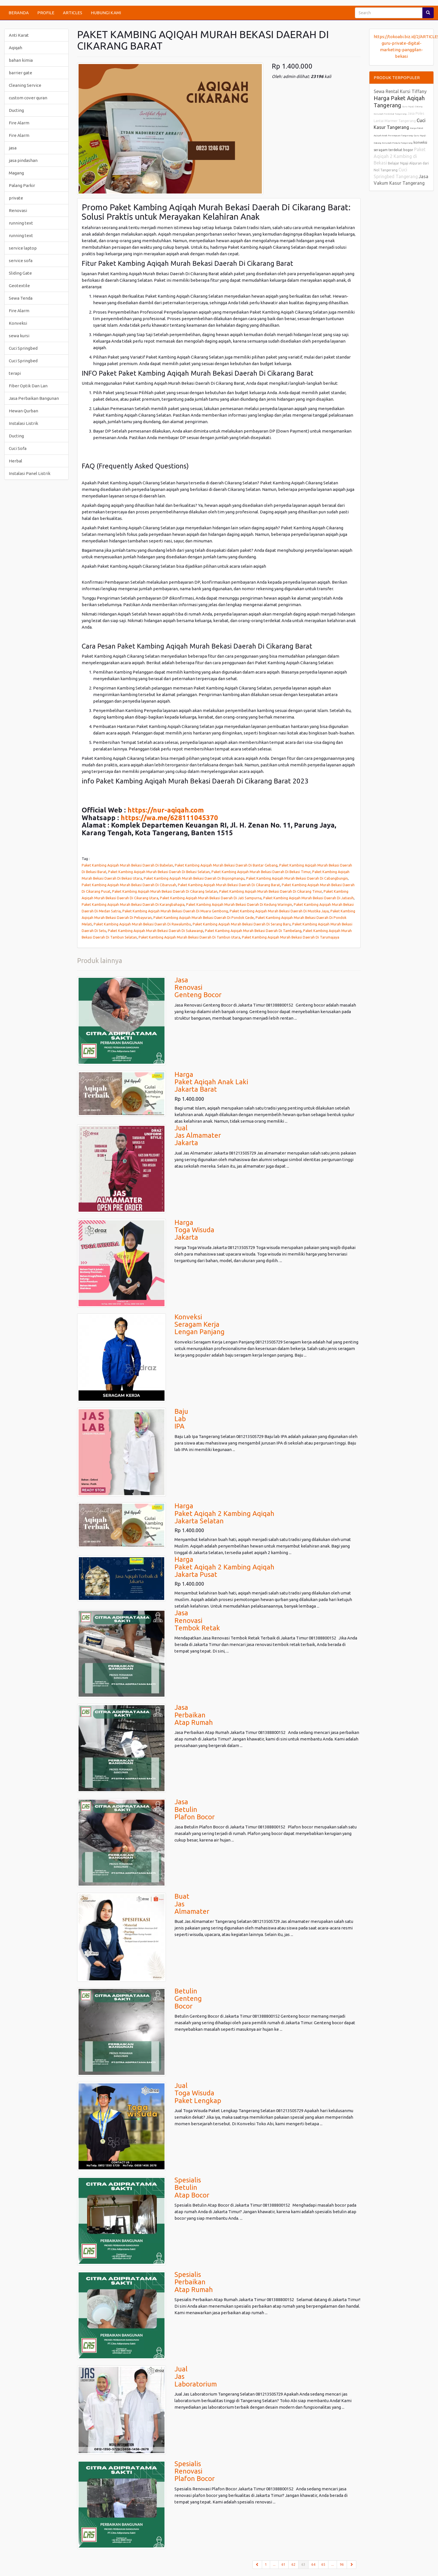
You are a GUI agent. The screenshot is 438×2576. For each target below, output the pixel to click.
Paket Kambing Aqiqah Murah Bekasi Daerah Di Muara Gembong (175, 911)
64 (313, 2564)
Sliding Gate (20, 273)
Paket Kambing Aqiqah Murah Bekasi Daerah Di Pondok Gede (203, 917)
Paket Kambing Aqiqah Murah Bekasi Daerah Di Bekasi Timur (260, 872)
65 (323, 2564)
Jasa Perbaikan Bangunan (34, 398)
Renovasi (18, 210)
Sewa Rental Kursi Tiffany (400, 91)
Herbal (15, 460)
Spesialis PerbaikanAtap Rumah (193, 2282)
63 (305, 2564)
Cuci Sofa (17, 448)
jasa (13, 147)
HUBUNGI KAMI (106, 12)
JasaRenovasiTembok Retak (197, 1620)
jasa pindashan (23, 160)
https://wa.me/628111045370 (169, 818)
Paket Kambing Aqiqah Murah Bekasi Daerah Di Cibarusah (129, 885)
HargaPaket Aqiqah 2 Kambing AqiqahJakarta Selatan (224, 1513)
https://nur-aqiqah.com (166, 810)
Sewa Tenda (20, 298)
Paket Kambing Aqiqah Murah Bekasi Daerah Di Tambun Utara (189, 937)
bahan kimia (21, 60)
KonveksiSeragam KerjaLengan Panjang (199, 1324)
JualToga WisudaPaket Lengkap (197, 2093)
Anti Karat (19, 35)
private (16, 198)
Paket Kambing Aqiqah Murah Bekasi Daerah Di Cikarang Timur (270, 891)
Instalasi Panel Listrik (29, 473)
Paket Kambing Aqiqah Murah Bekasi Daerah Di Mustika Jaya (279, 911)
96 (342, 2564)
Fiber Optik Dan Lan (28, 385)
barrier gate (20, 72)
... (274, 2564)
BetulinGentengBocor (188, 1998)
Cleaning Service (25, 85)
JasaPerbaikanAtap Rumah (193, 1714)
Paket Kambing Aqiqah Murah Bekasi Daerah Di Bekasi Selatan (159, 872)
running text (21, 223)
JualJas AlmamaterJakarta (197, 1135)
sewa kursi (19, 335)
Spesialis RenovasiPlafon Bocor (194, 2471)
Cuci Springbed (23, 348)
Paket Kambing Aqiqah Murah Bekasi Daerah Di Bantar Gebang (226, 865)
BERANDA (19, 12)
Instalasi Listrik (23, 423)
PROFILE (45, 12)
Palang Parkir (22, 185)
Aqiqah (15, 47)
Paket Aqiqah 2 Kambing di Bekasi (399, 156)
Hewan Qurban (23, 410)
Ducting (16, 110)
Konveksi (18, 323)
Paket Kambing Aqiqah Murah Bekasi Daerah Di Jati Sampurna (211, 898)
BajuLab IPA (181, 1419)
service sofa (20, 260)
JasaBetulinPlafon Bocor (194, 1809)
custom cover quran (28, 97)
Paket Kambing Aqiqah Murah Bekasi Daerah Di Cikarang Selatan (164, 891)
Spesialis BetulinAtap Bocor (191, 2187)
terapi (15, 373)
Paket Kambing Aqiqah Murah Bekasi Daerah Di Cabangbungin (297, 878)
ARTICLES (72, 12)
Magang (16, 172)
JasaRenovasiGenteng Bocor (197, 987)
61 (283, 2564)
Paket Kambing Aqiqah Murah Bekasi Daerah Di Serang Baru (242, 924)
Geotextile (19, 285)
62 (293, 2564)
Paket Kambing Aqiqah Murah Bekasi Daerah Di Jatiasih (308, 898)
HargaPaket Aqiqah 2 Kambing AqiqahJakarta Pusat (224, 1567)
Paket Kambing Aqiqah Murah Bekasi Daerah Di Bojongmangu (194, 878)
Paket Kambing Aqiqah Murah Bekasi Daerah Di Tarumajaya (290, 937)
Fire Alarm (19, 122)
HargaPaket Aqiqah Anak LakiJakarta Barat (211, 1082)
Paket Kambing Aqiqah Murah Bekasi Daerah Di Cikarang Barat (229, 885)
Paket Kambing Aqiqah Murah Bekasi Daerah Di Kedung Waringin (239, 904)
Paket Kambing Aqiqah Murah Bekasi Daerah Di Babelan (127, 865)
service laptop (23, 248)
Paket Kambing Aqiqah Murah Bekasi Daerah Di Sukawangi (155, 931)
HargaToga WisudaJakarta (194, 1230)
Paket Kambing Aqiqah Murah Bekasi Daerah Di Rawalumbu (142, 924)
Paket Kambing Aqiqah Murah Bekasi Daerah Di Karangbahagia (133, 904)
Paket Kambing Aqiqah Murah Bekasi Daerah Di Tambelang (253, 931)
